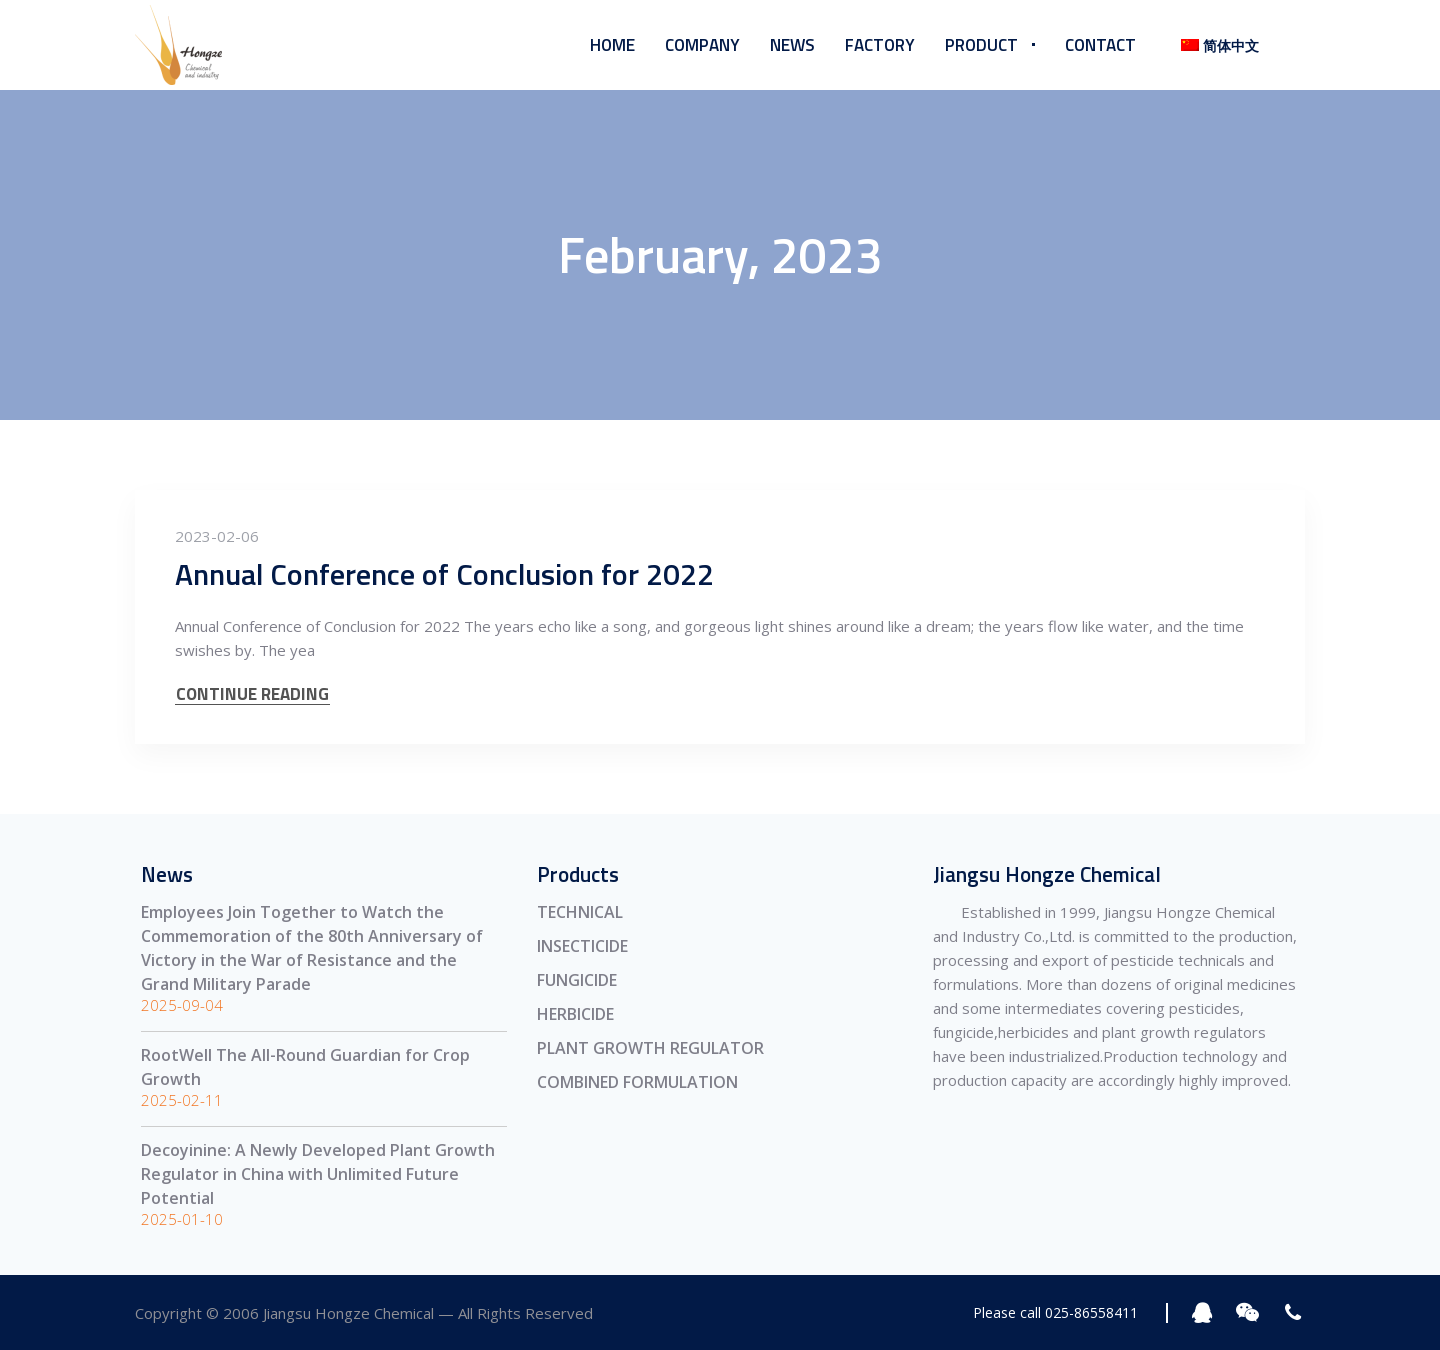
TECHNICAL (580, 912)
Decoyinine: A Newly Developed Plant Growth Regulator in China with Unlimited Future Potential (318, 1174)
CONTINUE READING (252, 694)
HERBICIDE (575, 1014)
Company (702, 45)
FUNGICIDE (577, 980)
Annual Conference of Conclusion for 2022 (444, 574)
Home (612, 45)
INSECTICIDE (582, 946)
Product (981, 45)
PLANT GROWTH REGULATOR (650, 1048)
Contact (1100, 45)
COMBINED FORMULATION (637, 1082)
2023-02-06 (217, 536)
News (792, 45)
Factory (880, 45)
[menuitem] (1215, 45)
